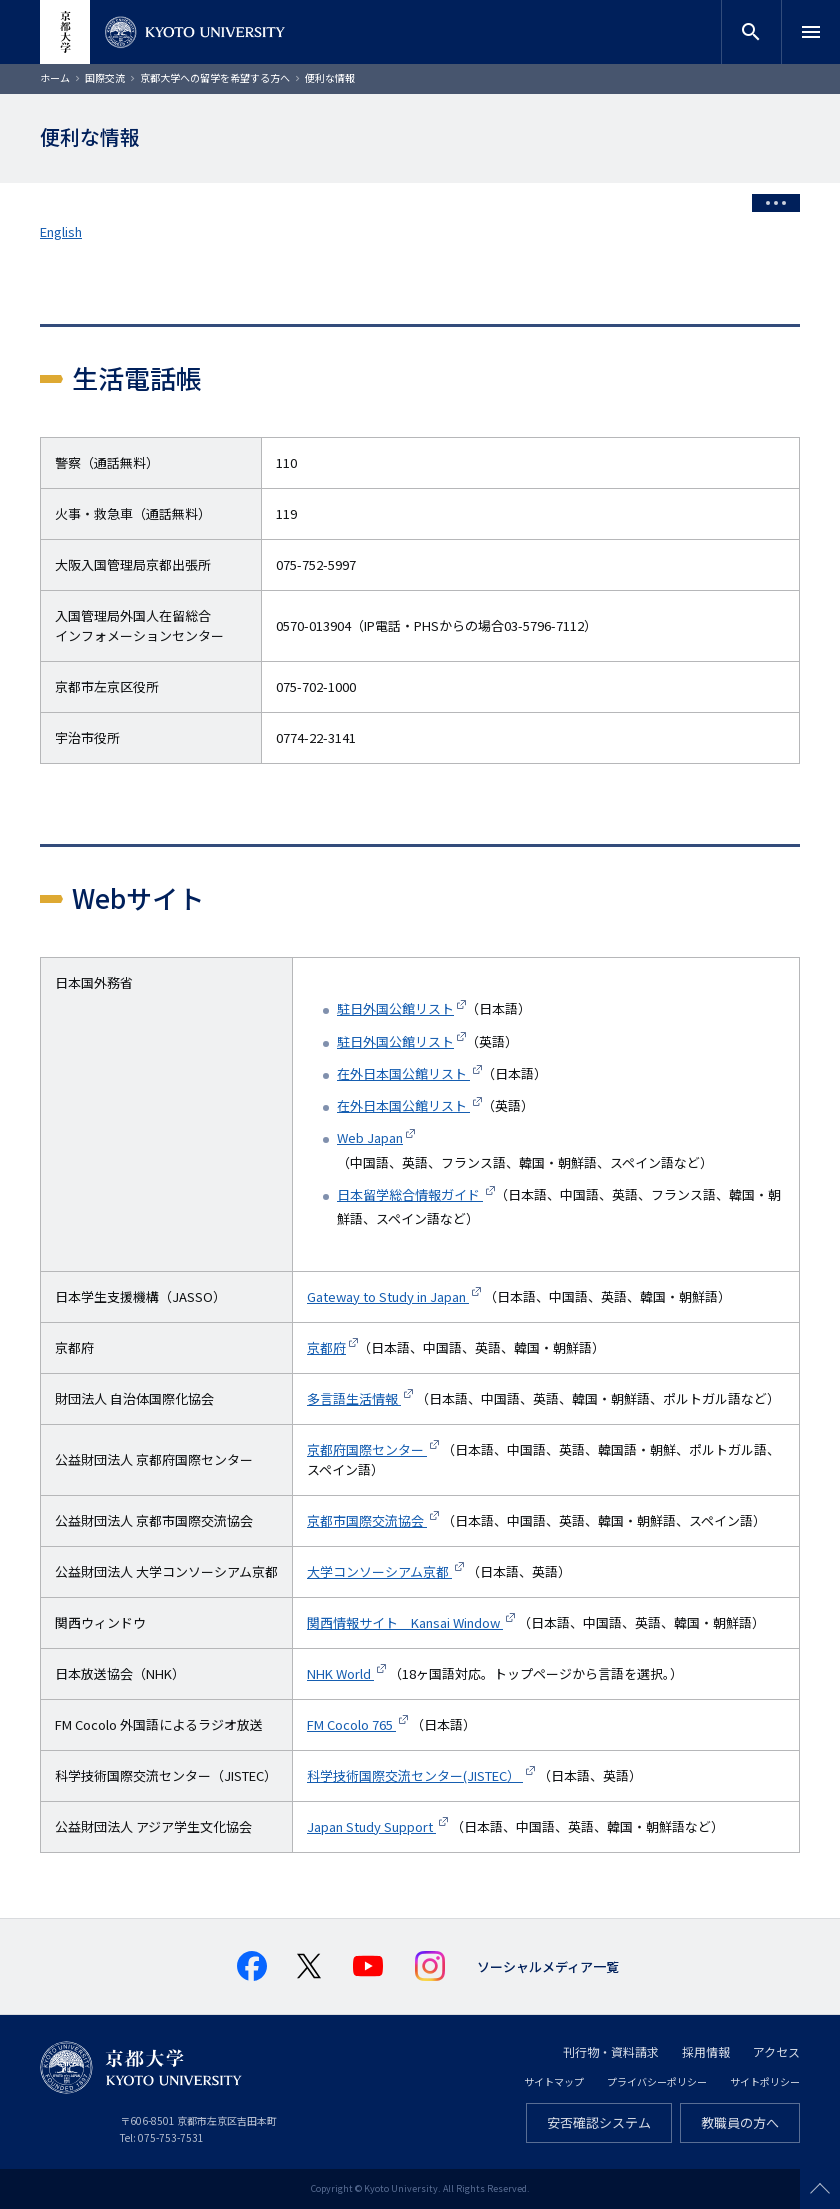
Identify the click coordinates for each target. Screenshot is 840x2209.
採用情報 (706, 2051)
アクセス (776, 2051)
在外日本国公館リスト (403, 1073)
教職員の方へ (740, 2122)
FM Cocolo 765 (351, 1724)
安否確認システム (599, 2122)
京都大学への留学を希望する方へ (215, 77)
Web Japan (370, 1137)
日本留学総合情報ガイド (410, 1194)
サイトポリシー (765, 2081)
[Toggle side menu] (776, 203)
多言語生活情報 (354, 1398)
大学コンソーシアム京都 (379, 1571)
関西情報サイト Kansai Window (405, 1622)
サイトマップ (554, 2081)
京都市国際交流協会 (367, 1520)
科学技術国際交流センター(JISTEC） (415, 1775)
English (61, 231)
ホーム (55, 77)
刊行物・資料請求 (611, 2051)
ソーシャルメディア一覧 (548, 1966)
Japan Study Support (371, 1826)
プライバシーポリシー (657, 2081)
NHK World (340, 1673)
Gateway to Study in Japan (388, 1296)
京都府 (326, 1347)
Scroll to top (820, 2189)
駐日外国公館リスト (395, 1008)
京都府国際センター (367, 1449)
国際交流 (105, 77)
